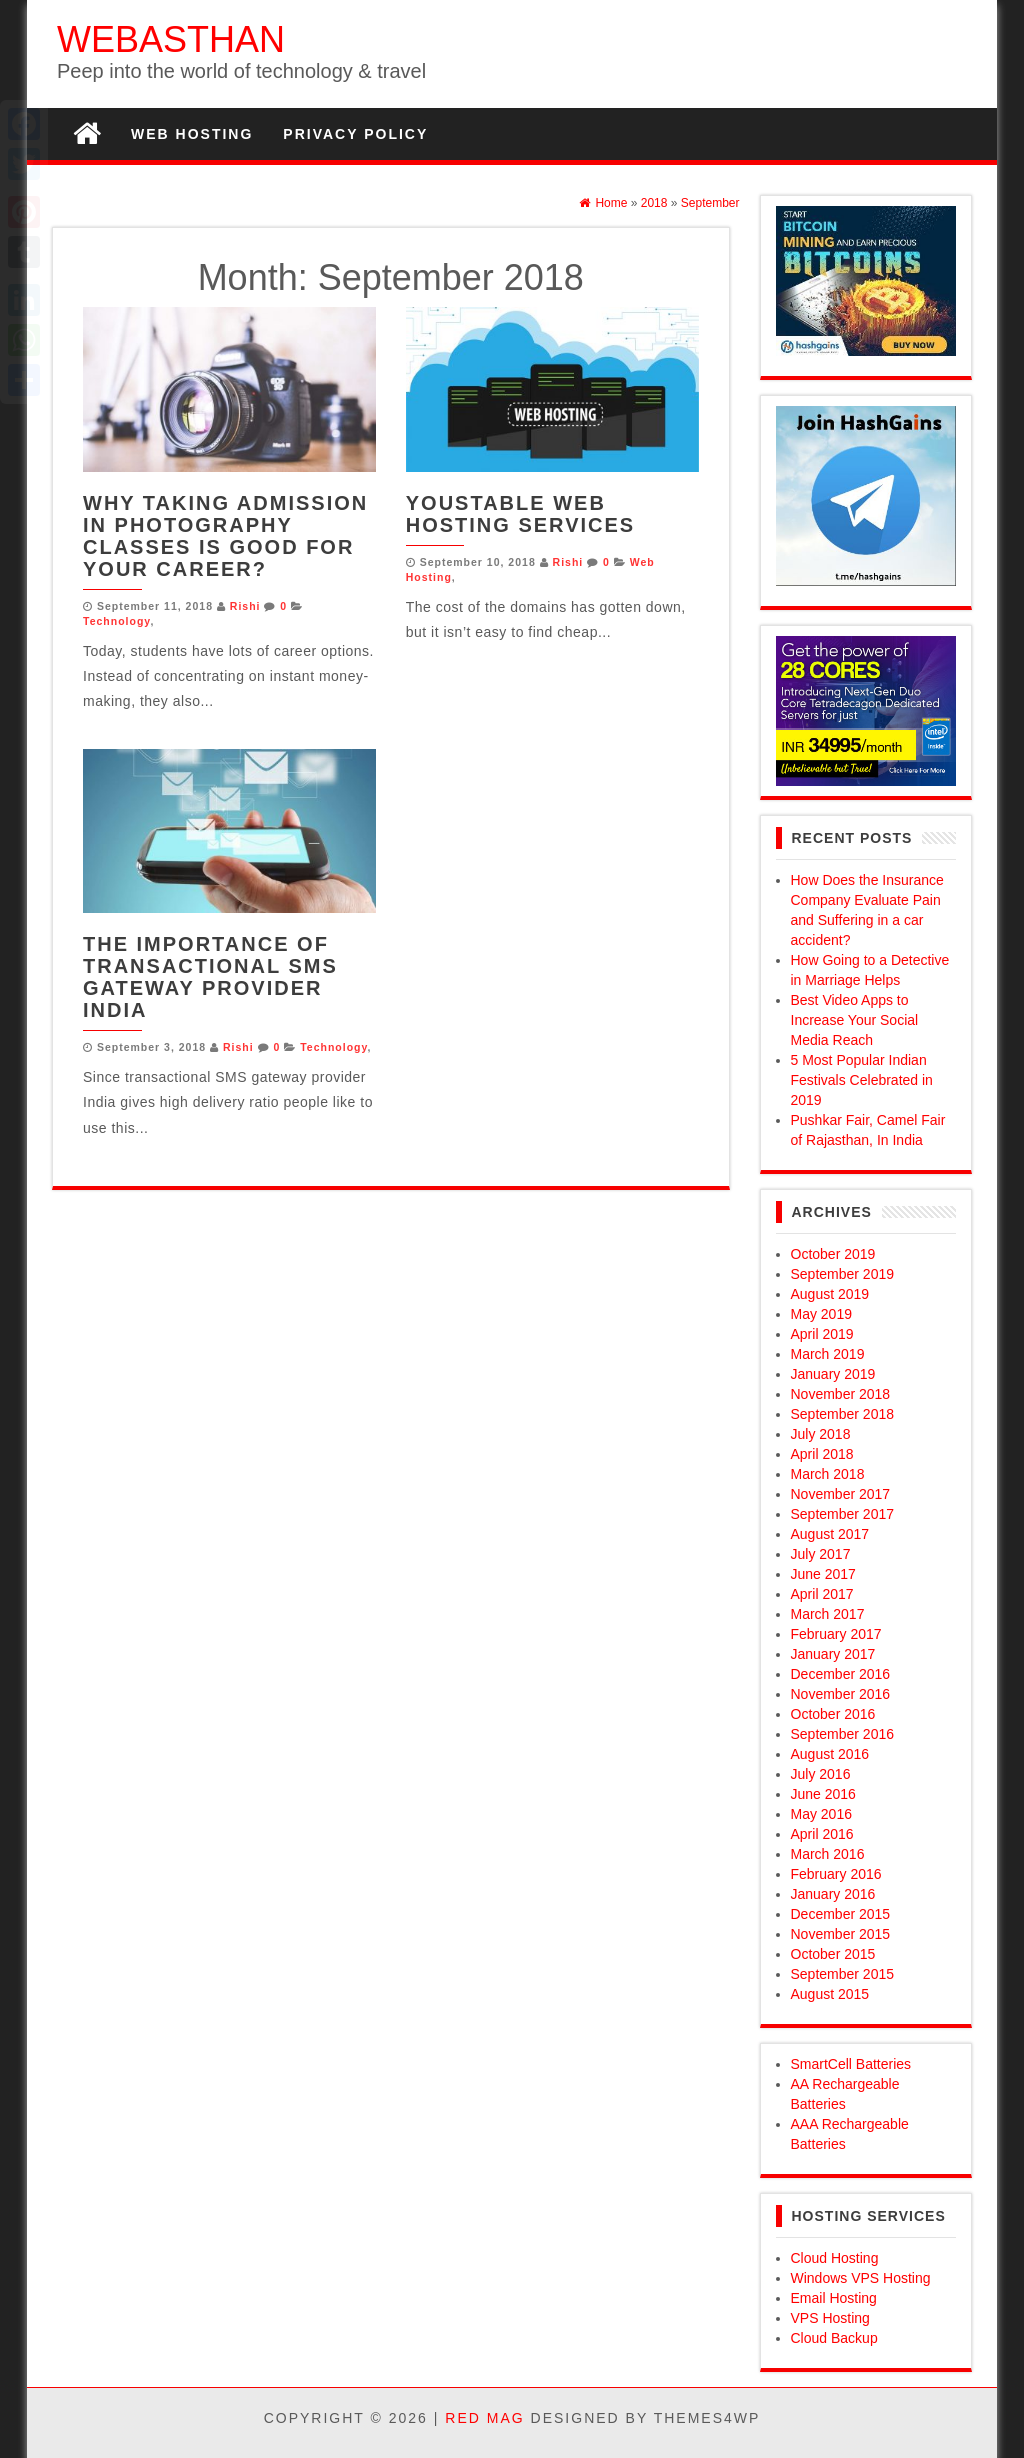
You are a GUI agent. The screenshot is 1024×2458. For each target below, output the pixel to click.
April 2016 (822, 1834)
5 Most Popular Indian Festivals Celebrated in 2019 (862, 1080)
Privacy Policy (355, 134)
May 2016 (821, 1814)
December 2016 (841, 1674)
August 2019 (830, 1294)
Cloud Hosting (835, 2258)
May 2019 (821, 1314)
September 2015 (843, 1974)
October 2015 (833, 1954)
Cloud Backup (834, 2338)
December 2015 (841, 1914)
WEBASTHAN (171, 39)
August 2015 (830, 1994)
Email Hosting (834, 2298)
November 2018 (841, 1394)
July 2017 (821, 1554)
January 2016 (833, 1894)
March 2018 (828, 1474)
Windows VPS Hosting (861, 2278)
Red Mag (484, 2418)
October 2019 (833, 1254)
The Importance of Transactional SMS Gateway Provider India (210, 977)
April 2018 (822, 1454)
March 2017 (828, 1614)
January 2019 (833, 1374)
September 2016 (843, 1734)
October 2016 (833, 1714)
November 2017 (841, 1494)
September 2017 (843, 1514)
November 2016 (841, 1694)
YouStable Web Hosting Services (520, 514)
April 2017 (822, 1594)
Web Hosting (192, 134)
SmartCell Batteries (851, 2064)
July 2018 (821, 1434)
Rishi (245, 606)
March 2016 (828, 1854)
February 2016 (836, 1874)
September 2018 (843, 1414)
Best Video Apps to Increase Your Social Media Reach (855, 1020)
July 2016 (821, 1774)
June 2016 (823, 1794)
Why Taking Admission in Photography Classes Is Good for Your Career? (225, 536)
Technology (116, 621)
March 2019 (828, 1354)
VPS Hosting (830, 2318)
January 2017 (833, 1654)
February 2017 (836, 1634)
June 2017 (823, 1574)
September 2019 (843, 1274)
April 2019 (822, 1334)
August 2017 (830, 1534)
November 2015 (841, 1934)
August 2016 (830, 1754)
